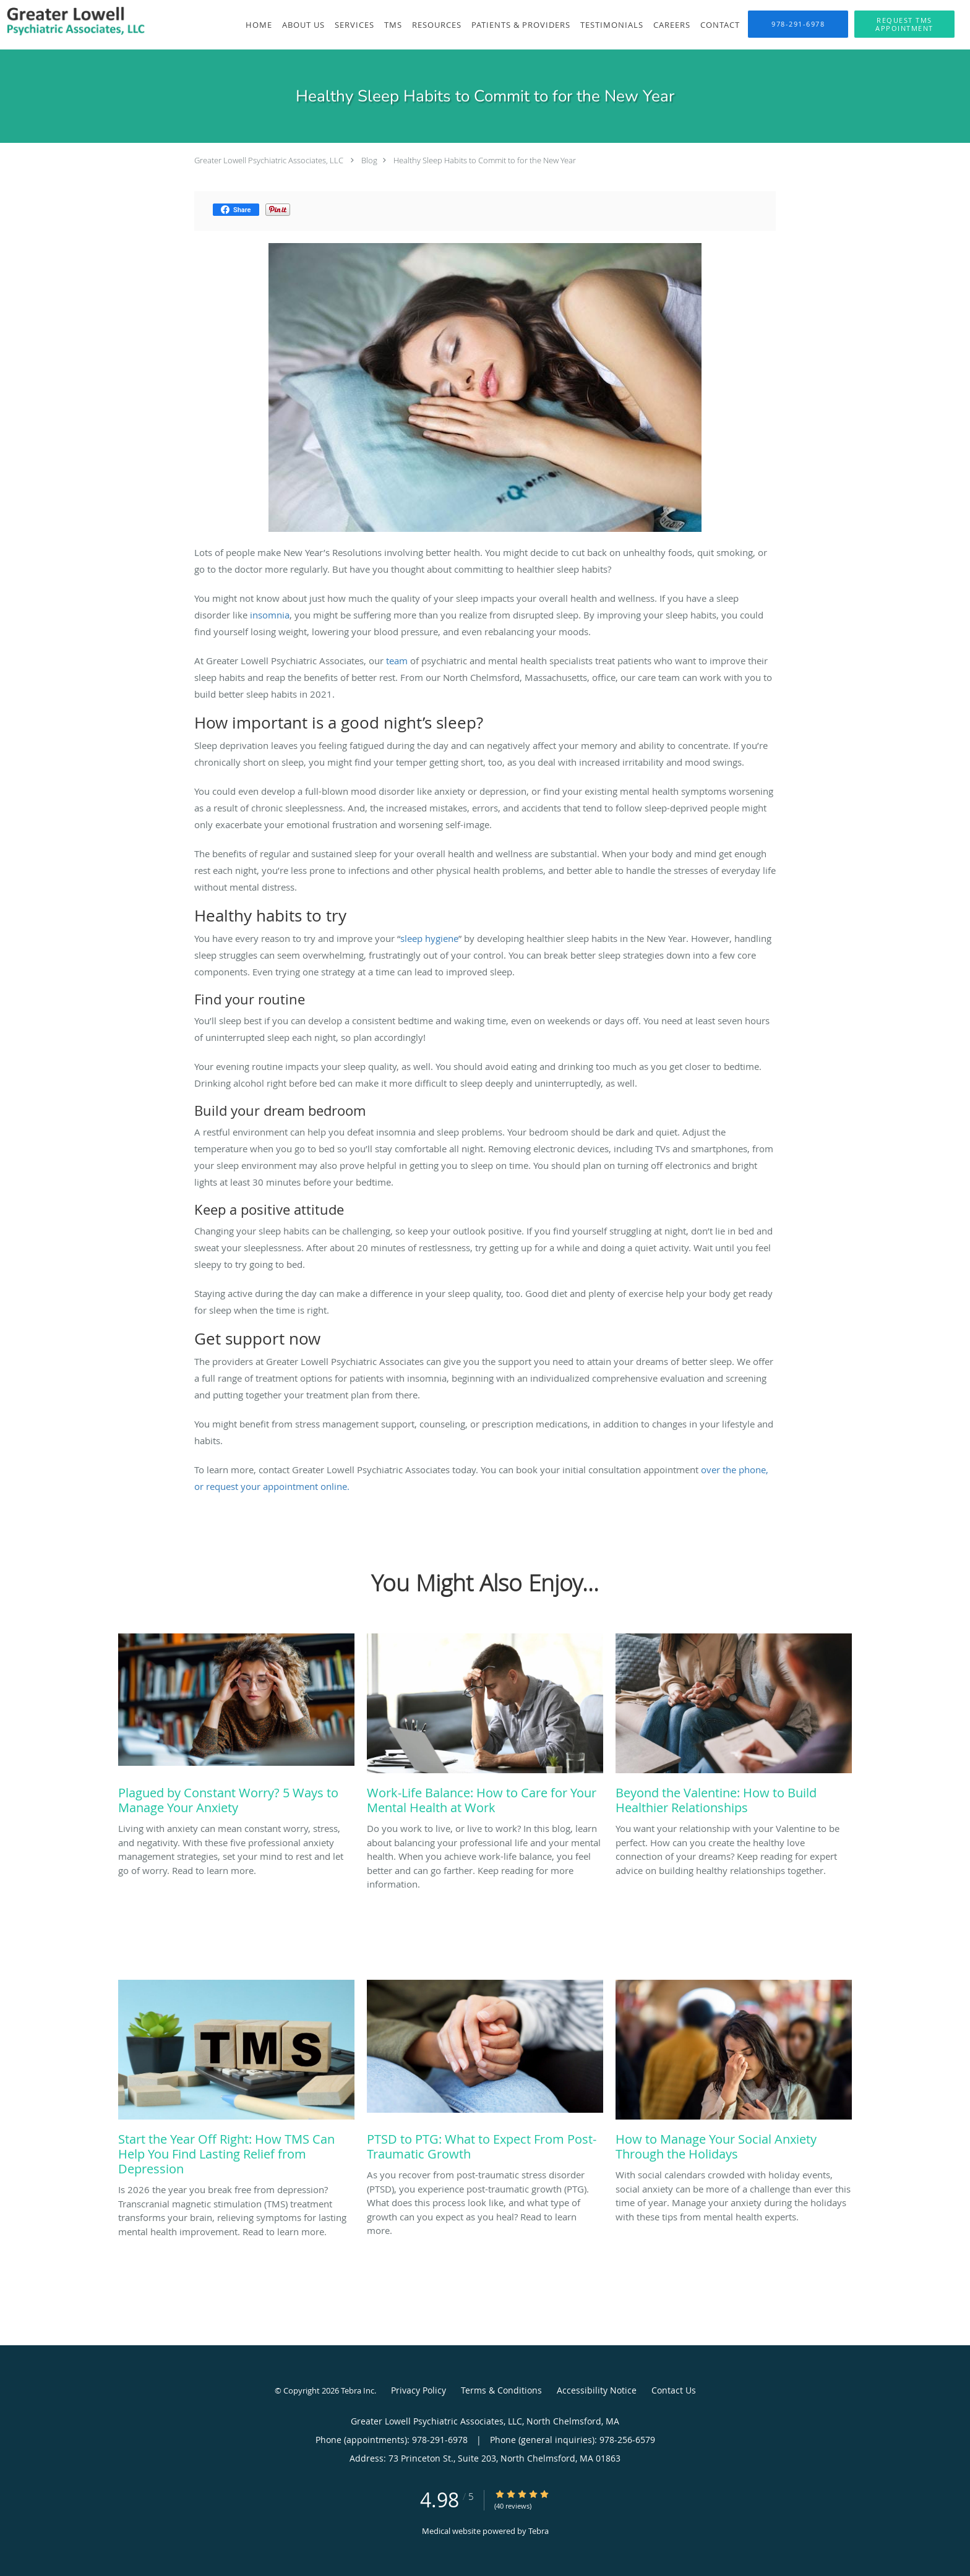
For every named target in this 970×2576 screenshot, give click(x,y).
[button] (904, 24)
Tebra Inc (357, 2390)
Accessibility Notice (597, 2390)
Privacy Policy (418, 2390)
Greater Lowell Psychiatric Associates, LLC (268, 160)
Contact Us (673, 2390)
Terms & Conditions (501, 2390)
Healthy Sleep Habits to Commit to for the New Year (484, 160)
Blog (369, 160)
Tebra (538, 2530)
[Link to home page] (74, 23)
